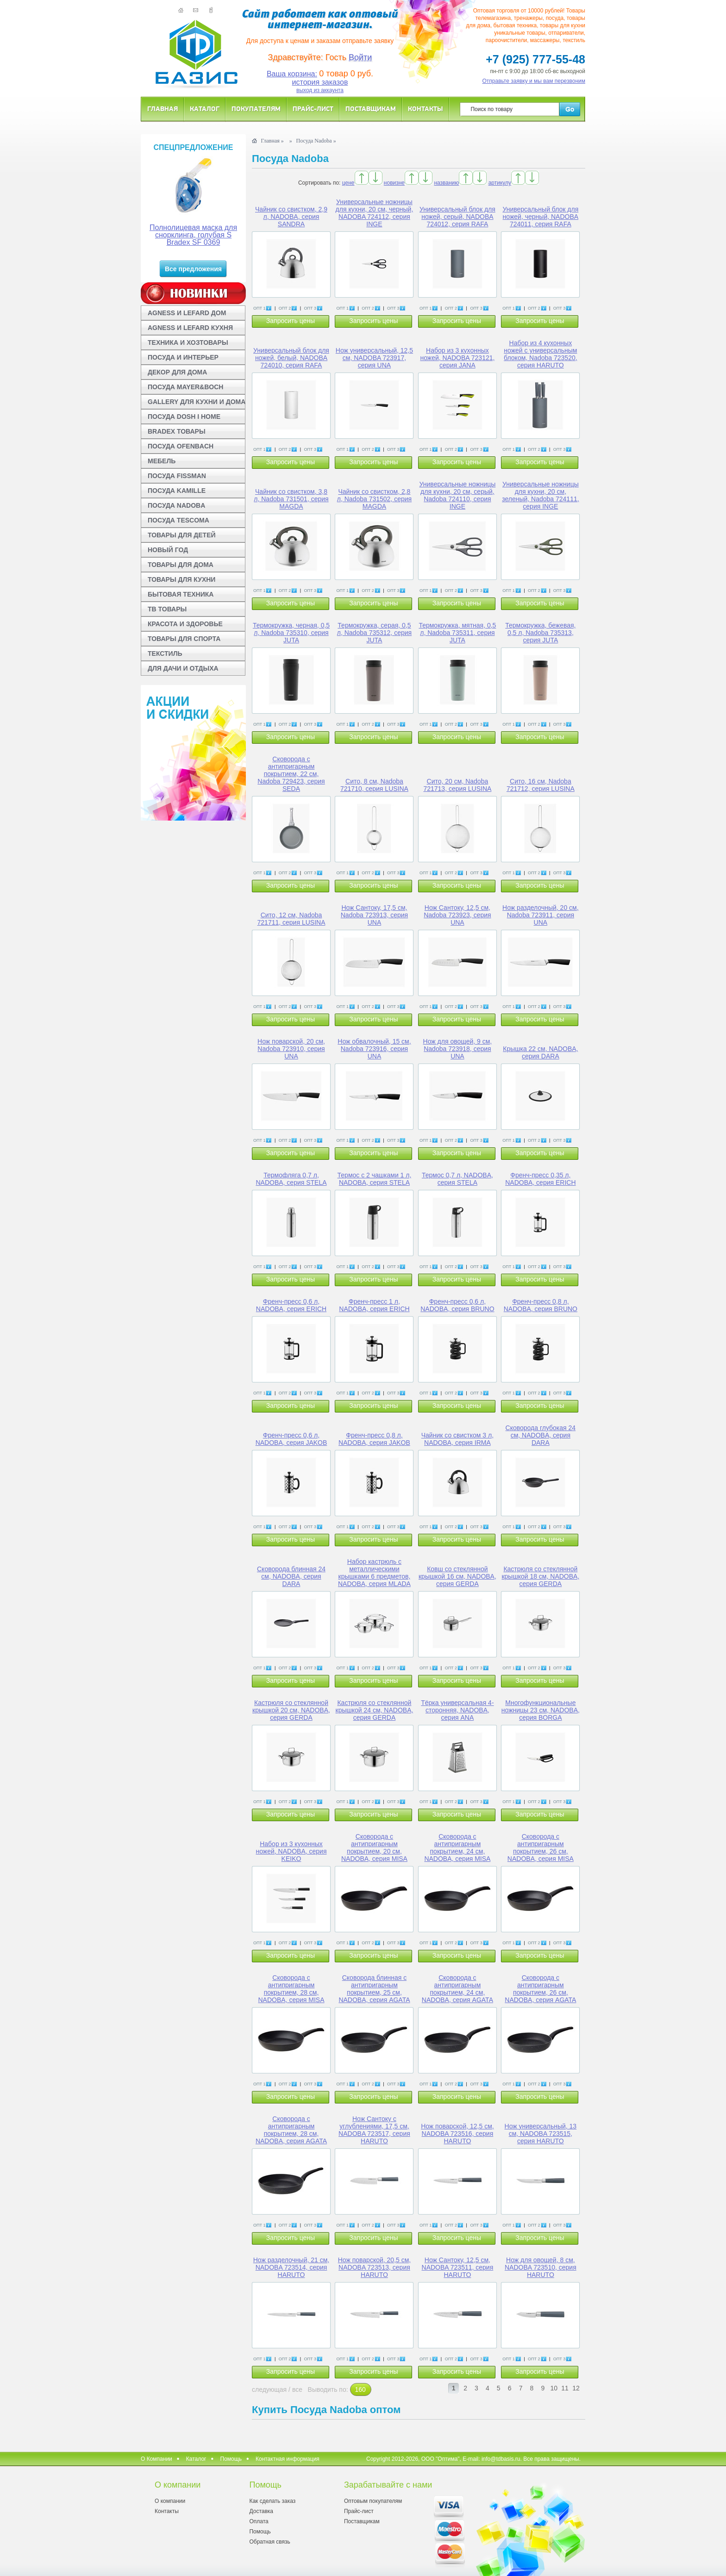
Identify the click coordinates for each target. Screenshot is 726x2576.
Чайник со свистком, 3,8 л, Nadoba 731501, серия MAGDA (291, 499)
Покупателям (256, 108)
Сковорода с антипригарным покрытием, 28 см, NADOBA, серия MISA (291, 1989)
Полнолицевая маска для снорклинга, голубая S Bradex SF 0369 (193, 235)
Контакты (425, 108)
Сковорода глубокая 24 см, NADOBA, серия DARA (541, 1435)
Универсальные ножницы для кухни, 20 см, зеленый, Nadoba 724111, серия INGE (540, 495)
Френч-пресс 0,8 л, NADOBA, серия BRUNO (540, 1305)
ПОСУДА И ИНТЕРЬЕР (183, 357)
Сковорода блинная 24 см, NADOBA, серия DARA (291, 1576)
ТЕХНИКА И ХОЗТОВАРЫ (188, 342)
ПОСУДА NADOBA (176, 505)
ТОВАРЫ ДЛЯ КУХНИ (181, 579)
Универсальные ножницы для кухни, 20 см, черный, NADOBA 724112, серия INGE (374, 213)
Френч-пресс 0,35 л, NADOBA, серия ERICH (540, 1178)
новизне (394, 183)
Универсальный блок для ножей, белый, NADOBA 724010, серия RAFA (291, 358)
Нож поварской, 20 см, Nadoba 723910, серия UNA (291, 1049)
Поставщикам (370, 108)
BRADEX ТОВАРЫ (177, 431)
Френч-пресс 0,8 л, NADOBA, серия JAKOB (374, 1438)
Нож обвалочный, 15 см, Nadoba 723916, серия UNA (374, 1049)
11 (565, 2388)
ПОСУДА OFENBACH (180, 446)
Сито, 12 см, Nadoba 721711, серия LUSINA (291, 918)
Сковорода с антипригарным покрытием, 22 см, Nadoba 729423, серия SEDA (291, 773)
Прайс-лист (313, 108)
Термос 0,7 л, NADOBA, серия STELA (457, 1178)
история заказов (320, 82)
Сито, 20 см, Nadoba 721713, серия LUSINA (457, 785)
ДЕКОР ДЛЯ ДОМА (177, 372)
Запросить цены (290, 320)
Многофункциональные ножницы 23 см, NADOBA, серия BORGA (540, 1710)
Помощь (231, 2459)
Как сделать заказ (272, 2501)
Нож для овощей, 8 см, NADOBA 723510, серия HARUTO (540, 2267)
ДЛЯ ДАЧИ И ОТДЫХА (183, 668)
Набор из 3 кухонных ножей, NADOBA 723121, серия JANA (457, 358)
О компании (170, 2501)
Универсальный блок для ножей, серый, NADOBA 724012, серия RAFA (457, 216)
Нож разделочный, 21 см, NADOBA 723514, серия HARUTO (291, 2267)
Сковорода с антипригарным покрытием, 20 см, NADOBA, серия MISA (374, 1847)
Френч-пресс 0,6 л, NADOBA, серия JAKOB (291, 1438)
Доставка (261, 2511)
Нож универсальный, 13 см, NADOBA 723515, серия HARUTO (541, 2133)
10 (553, 2388)
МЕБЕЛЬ (161, 461)
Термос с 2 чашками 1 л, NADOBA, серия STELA (375, 1178)
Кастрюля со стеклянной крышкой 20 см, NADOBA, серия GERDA (291, 1710)
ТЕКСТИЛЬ (165, 653)
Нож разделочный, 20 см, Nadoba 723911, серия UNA (540, 915)
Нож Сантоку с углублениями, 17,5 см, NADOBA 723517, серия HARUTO (374, 2130)
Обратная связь (269, 2542)
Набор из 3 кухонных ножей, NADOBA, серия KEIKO (291, 1851)
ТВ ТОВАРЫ (167, 609)
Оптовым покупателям (373, 2501)
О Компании (156, 2459)
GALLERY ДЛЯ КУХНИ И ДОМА (196, 401)
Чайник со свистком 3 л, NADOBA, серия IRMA (457, 1438)
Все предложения (193, 269)
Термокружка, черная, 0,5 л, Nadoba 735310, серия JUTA (291, 633)
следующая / (272, 2389)
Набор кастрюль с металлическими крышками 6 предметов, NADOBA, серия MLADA (374, 1572)
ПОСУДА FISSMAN (177, 475)
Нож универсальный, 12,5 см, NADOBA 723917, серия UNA (374, 358)
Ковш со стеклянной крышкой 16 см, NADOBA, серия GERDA (457, 1576)
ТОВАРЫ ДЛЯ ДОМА (180, 564)
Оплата (258, 2521)
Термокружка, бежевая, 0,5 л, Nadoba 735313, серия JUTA (540, 633)
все (297, 2389)
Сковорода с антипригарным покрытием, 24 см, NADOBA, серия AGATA (457, 1989)
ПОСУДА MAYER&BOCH (185, 387)
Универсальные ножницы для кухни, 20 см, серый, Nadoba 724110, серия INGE (457, 495)
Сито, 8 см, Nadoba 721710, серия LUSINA (374, 785)
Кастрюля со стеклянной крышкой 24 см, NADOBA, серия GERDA (374, 1710)
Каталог (204, 108)
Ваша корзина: (292, 74)
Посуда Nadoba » (316, 140)
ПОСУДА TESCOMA (178, 520)
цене (348, 183)
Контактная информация (287, 2459)
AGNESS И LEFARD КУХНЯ (190, 327)
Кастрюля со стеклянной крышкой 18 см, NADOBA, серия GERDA (540, 1576)
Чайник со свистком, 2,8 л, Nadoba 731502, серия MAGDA (374, 499)
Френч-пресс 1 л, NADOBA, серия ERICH (374, 1305)
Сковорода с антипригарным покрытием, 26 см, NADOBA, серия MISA (540, 1847)
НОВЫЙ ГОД (168, 550)
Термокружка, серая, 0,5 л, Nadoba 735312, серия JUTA (374, 633)
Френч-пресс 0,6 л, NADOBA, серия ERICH (291, 1305)
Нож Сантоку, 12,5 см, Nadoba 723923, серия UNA (457, 915)
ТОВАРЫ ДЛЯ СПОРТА (184, 638)
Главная (162, 108)
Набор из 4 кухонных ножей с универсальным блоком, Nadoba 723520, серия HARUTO (540, 354)
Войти (360, 57)
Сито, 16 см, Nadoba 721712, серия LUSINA (541, 785)
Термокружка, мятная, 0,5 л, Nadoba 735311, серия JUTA (457, 633)
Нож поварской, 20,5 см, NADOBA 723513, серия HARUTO (374, 2267)
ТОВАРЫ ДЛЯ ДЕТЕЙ (182, 535)
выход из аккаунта (320, 90)
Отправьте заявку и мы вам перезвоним (534, 81)
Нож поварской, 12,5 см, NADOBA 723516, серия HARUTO (457, 2133)
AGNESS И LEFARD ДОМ (187, 313)
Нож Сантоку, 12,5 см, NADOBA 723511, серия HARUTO (458, 2267)
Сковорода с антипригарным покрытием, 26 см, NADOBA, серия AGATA (540, 1989)
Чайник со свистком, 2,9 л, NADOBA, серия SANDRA (291, 216)
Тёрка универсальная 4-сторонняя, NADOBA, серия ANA (457, 1710)
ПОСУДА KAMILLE (177, 490)
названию (446, 183)
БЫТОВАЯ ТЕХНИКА (180, 594)
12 (576, 2388)
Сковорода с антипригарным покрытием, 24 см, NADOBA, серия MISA (457, 1847)
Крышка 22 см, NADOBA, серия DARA (540, 1052)
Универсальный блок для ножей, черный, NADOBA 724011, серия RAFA (540, 216)
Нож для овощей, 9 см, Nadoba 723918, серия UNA (457, 1049)
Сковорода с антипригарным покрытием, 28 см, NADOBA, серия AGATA (291, 2130)
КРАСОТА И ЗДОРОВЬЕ (185, 624)
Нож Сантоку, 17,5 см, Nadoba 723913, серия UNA (374, 915)
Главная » (272, 140)
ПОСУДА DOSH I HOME (184, 416)
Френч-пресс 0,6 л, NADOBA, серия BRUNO (457, 1305)
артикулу (499, 183)
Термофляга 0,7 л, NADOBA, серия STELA (291, 1178)
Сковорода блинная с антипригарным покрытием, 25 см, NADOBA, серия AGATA (374, 1989)
